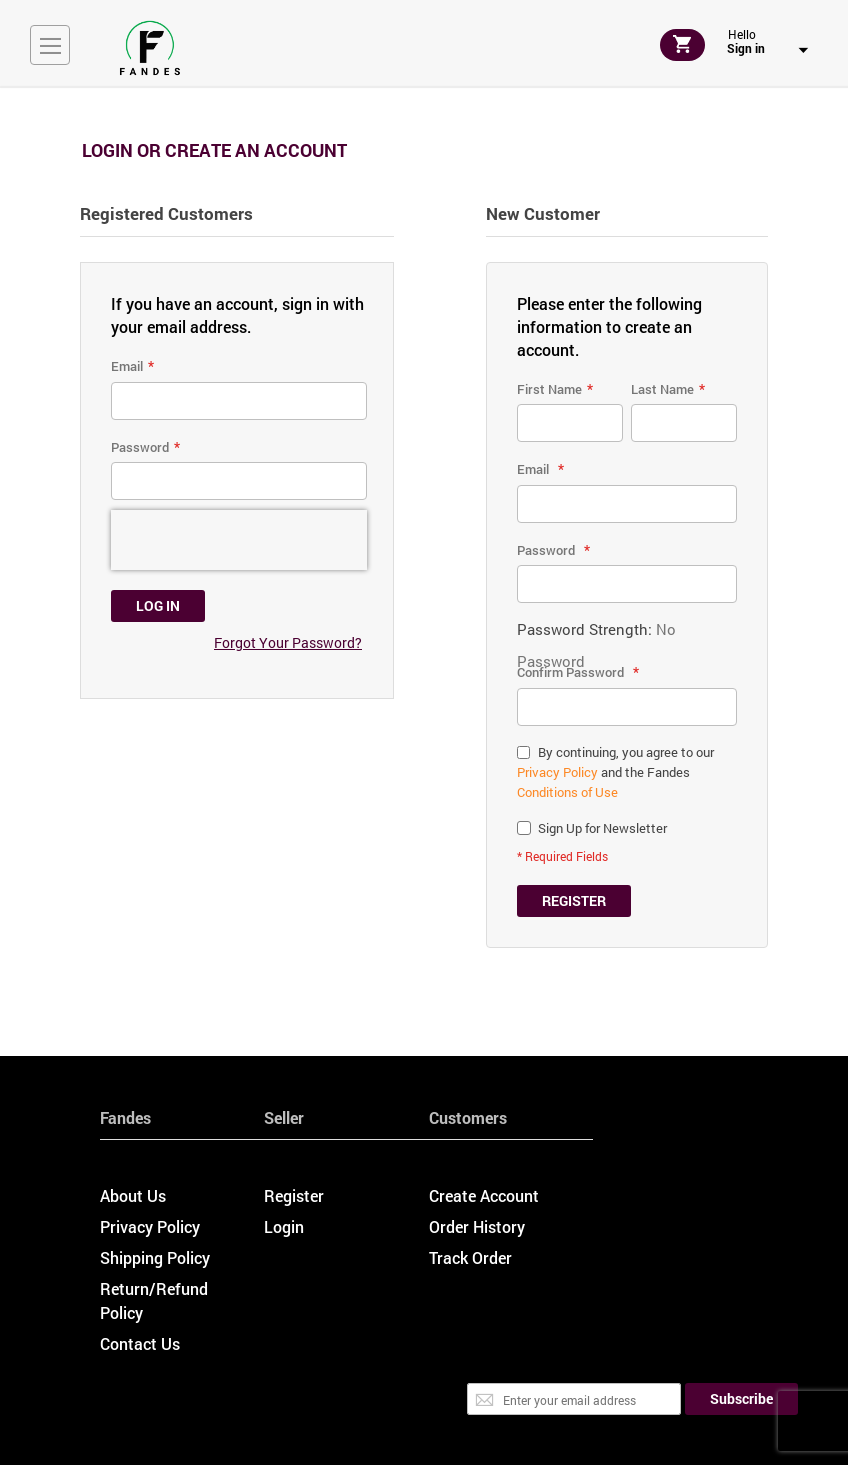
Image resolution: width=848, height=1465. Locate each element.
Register (294, 1195)
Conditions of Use (567, 792)
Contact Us (140, 1343)
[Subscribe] (741, 1399)
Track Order (470, 1257)
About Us (133, 1195)
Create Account (484, 1195)
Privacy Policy (557, 772)
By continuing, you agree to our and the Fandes (615, 772)
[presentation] (239, 540)
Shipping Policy (155, 1257)
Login (284, 1226)
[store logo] (150, 48)
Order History (477, 1226)
